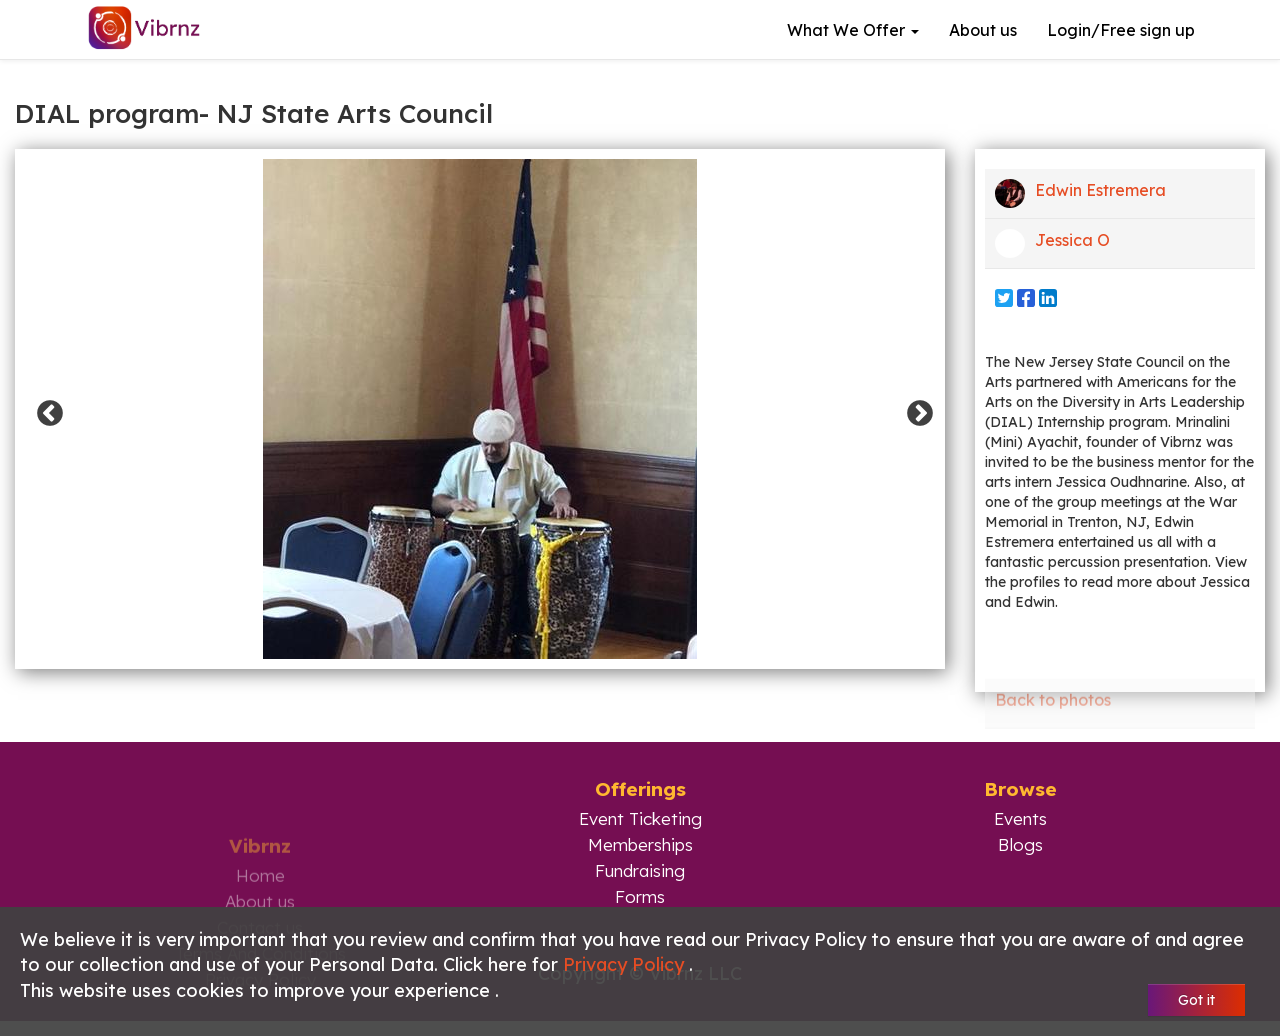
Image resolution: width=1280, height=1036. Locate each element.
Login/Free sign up (1121, 30)
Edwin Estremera (1080, 193)
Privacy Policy (626, 964)
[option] (480, 409)
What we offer (853, 30)
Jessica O (1052, 243)
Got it (1196, 1000)
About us (983, 30)
